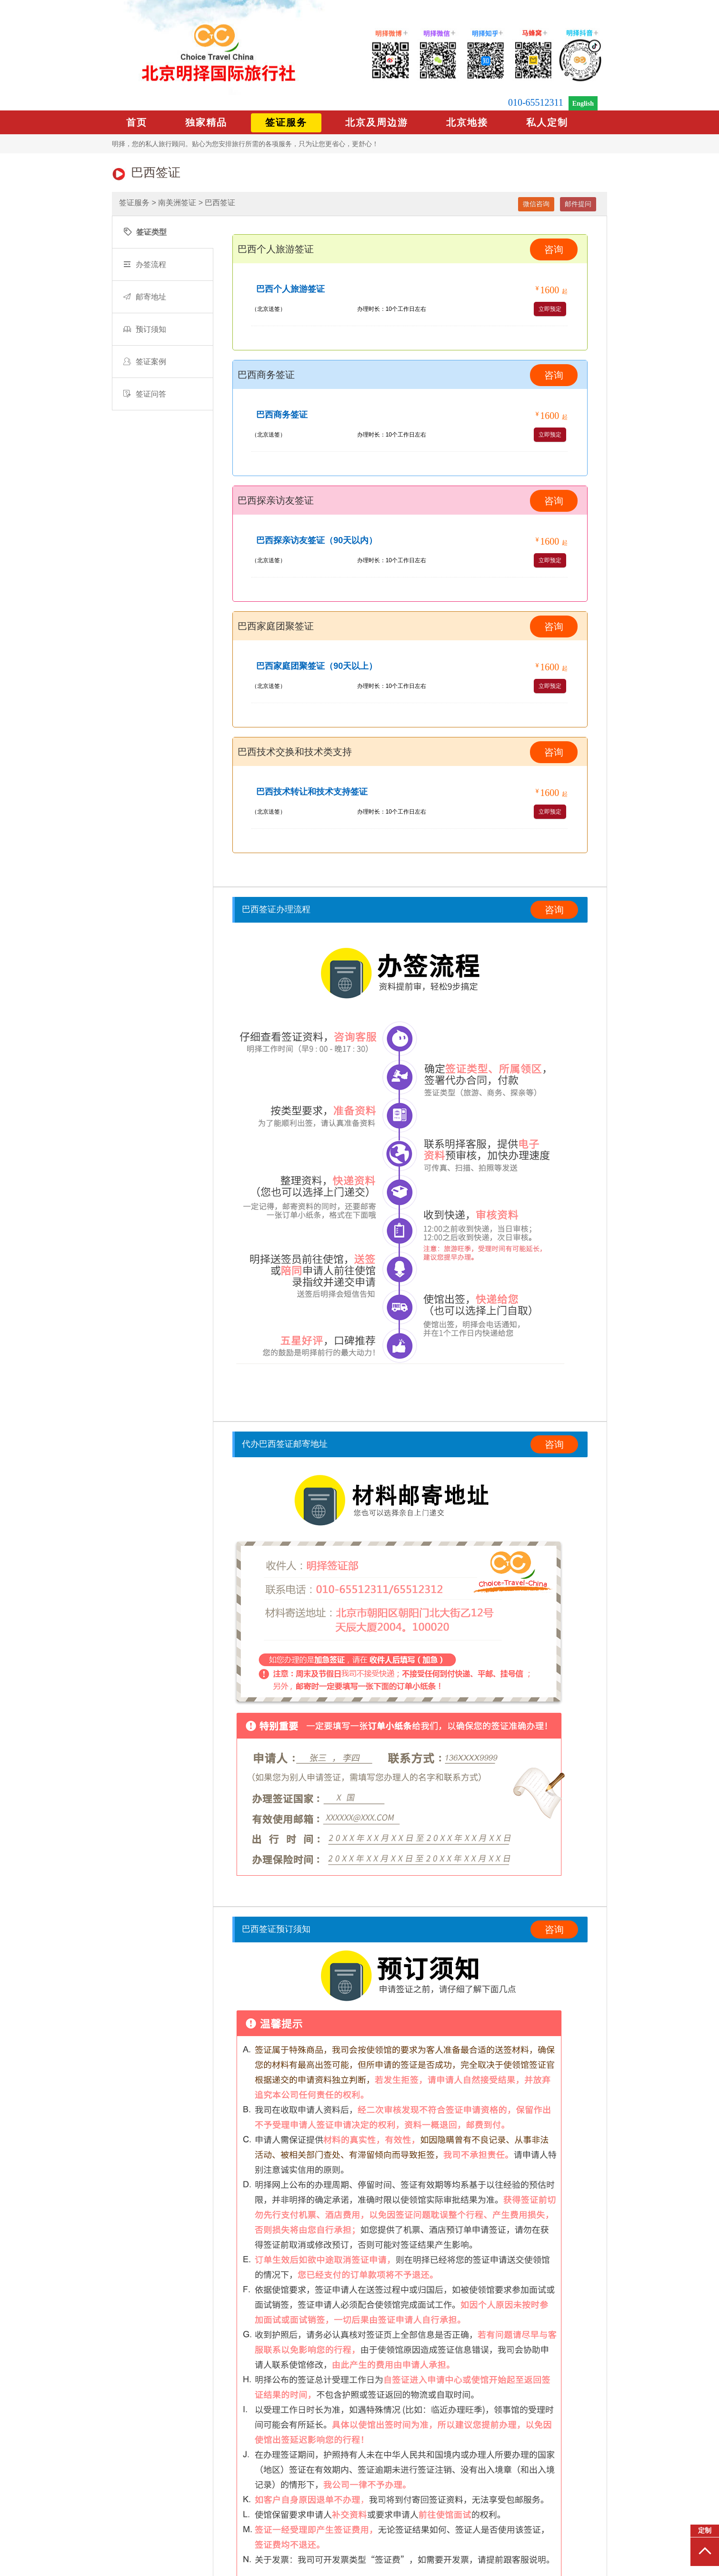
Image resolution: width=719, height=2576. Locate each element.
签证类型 (145, 232)
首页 (136, 122)
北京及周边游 (376, 122)
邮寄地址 (144, 297)
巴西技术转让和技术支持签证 (312, 791)
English (583, 103)
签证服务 (286, 122)
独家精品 (206, 122)
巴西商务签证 (282, 414)
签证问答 (144, 394)
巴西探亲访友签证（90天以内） (316, 540)
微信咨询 (536, 204)
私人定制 (547, 122)
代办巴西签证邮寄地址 (285, 1444)
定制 (704, 2530)
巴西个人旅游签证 (290, 289)
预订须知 (144, 329)
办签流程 (144, 264)
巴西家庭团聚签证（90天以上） (316, 666)
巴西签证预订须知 (276, 1929)
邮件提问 (578, 204)
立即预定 (550, 309)
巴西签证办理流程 (276, 909)
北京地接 (467, 122)
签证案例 (144, 362)
